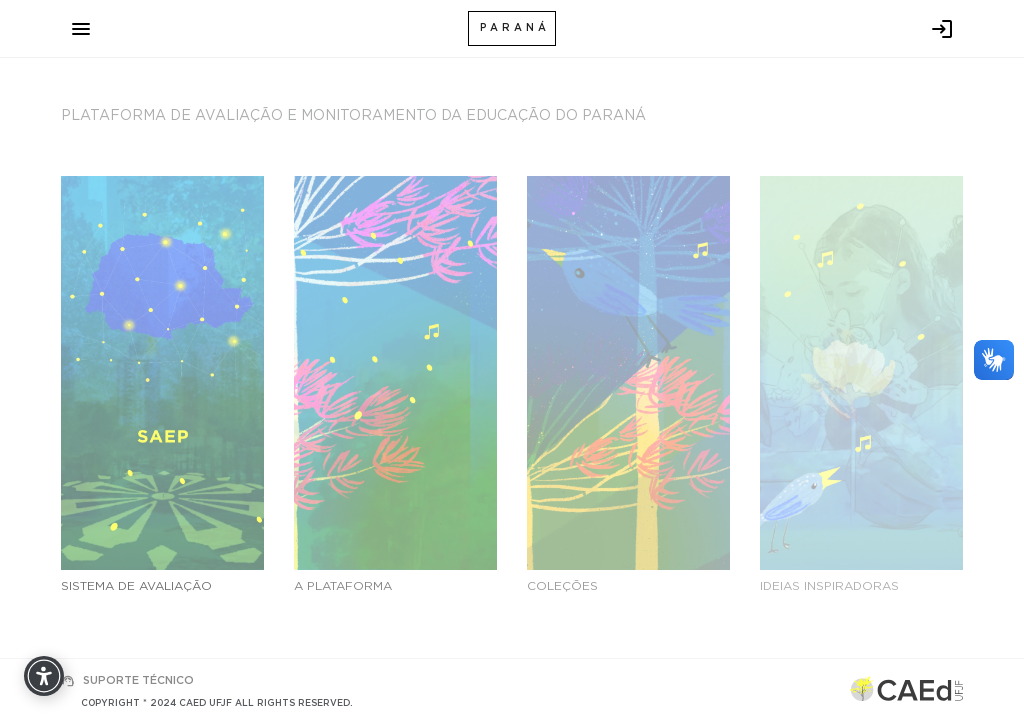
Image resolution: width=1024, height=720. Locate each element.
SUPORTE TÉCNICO (138, 681)
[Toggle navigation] (81, 29)
